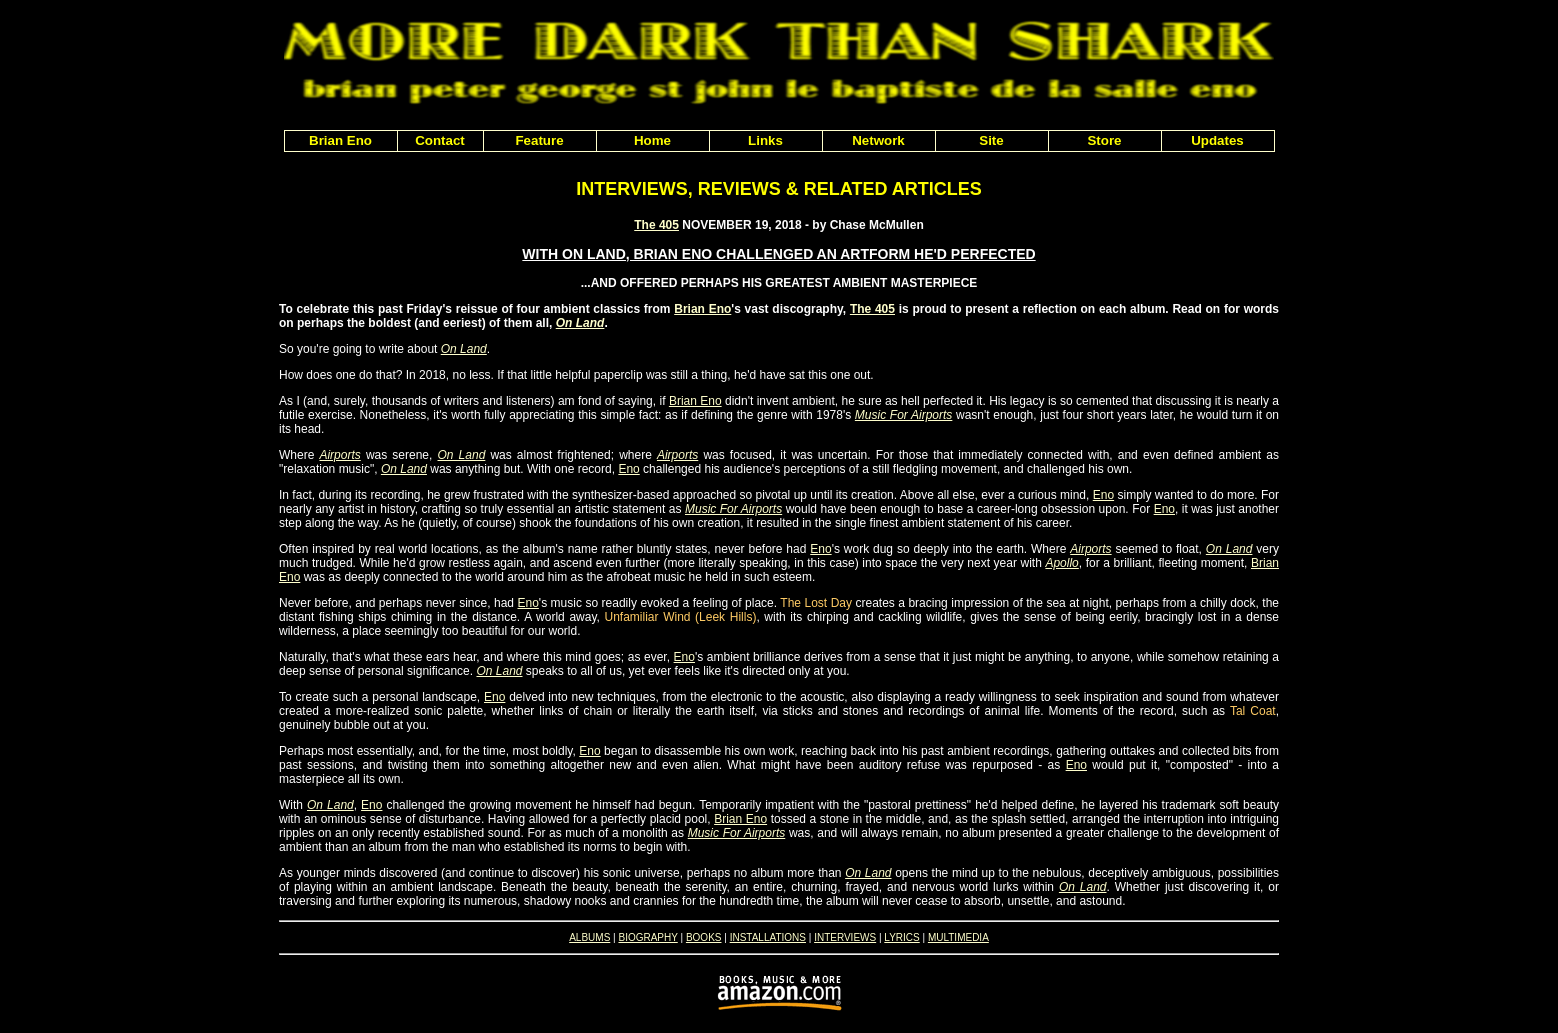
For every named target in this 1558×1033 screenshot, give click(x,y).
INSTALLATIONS (768, 937)
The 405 (656, 225)
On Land (580, 323)
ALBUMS (589, 937)
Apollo (1061, 563)
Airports (339, 455)
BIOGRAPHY (647, 937)
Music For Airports (904, 415)
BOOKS (704, 937)
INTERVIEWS (845, 937)
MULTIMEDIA (958, 937)
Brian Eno (702, 309)
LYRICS (901, 937)
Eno (628, 469)
